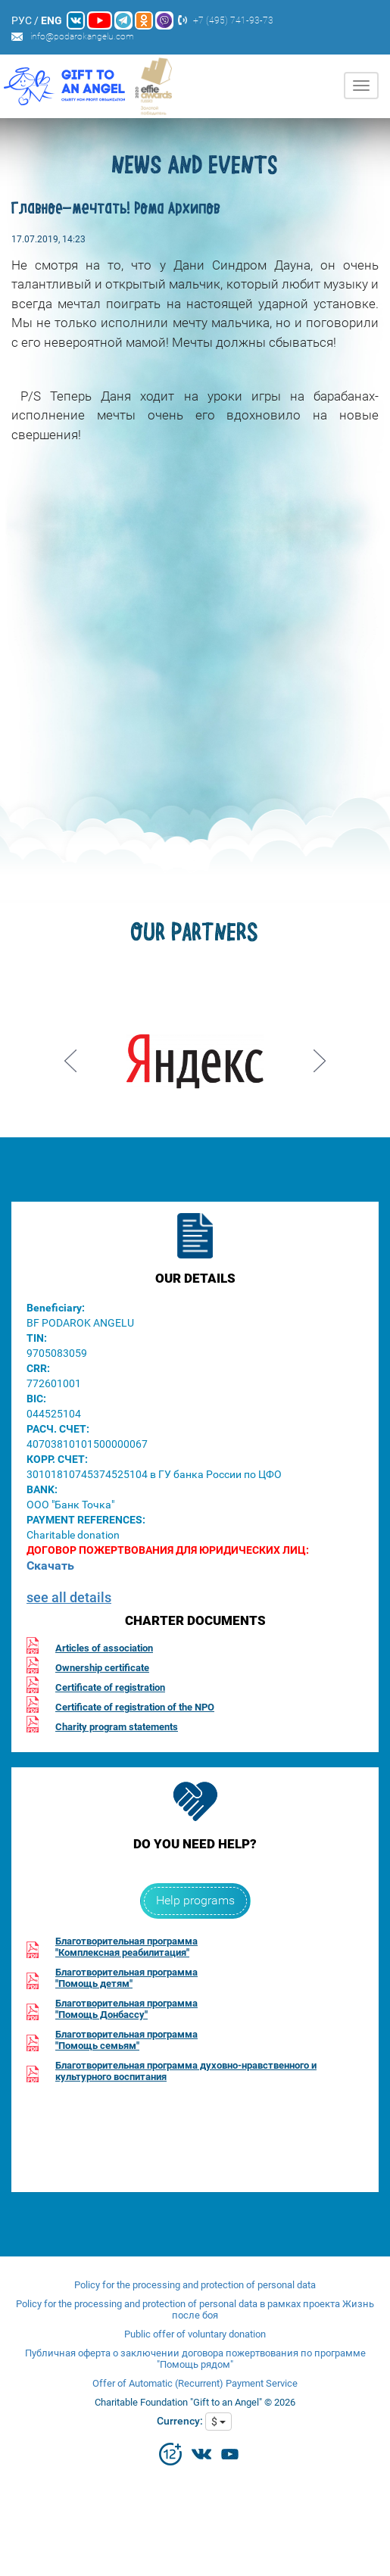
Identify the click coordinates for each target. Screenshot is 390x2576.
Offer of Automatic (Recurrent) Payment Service (195, 2383)
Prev (70, 1055)
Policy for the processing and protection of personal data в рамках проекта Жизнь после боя (195, 2309)
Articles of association (104, 1648)
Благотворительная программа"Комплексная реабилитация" (126, 1946)
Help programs (195, 1900)
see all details (69, 1597)
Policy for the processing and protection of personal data (195, 2285)
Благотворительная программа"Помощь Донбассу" (126, 2008)
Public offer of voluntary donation (195, 2334)
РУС (21, 20)
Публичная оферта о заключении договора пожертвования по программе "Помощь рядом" (195, 2358)
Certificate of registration (110, 1687)
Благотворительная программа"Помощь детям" (126, 1977)
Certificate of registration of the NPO (134, 1707)
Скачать (50, 1565)
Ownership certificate (102, 1667)
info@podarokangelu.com (82, 36)
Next (320, 1055)
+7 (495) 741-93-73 (233, 20)
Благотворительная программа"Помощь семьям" (126, 2040)
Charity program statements (116, 1726)
